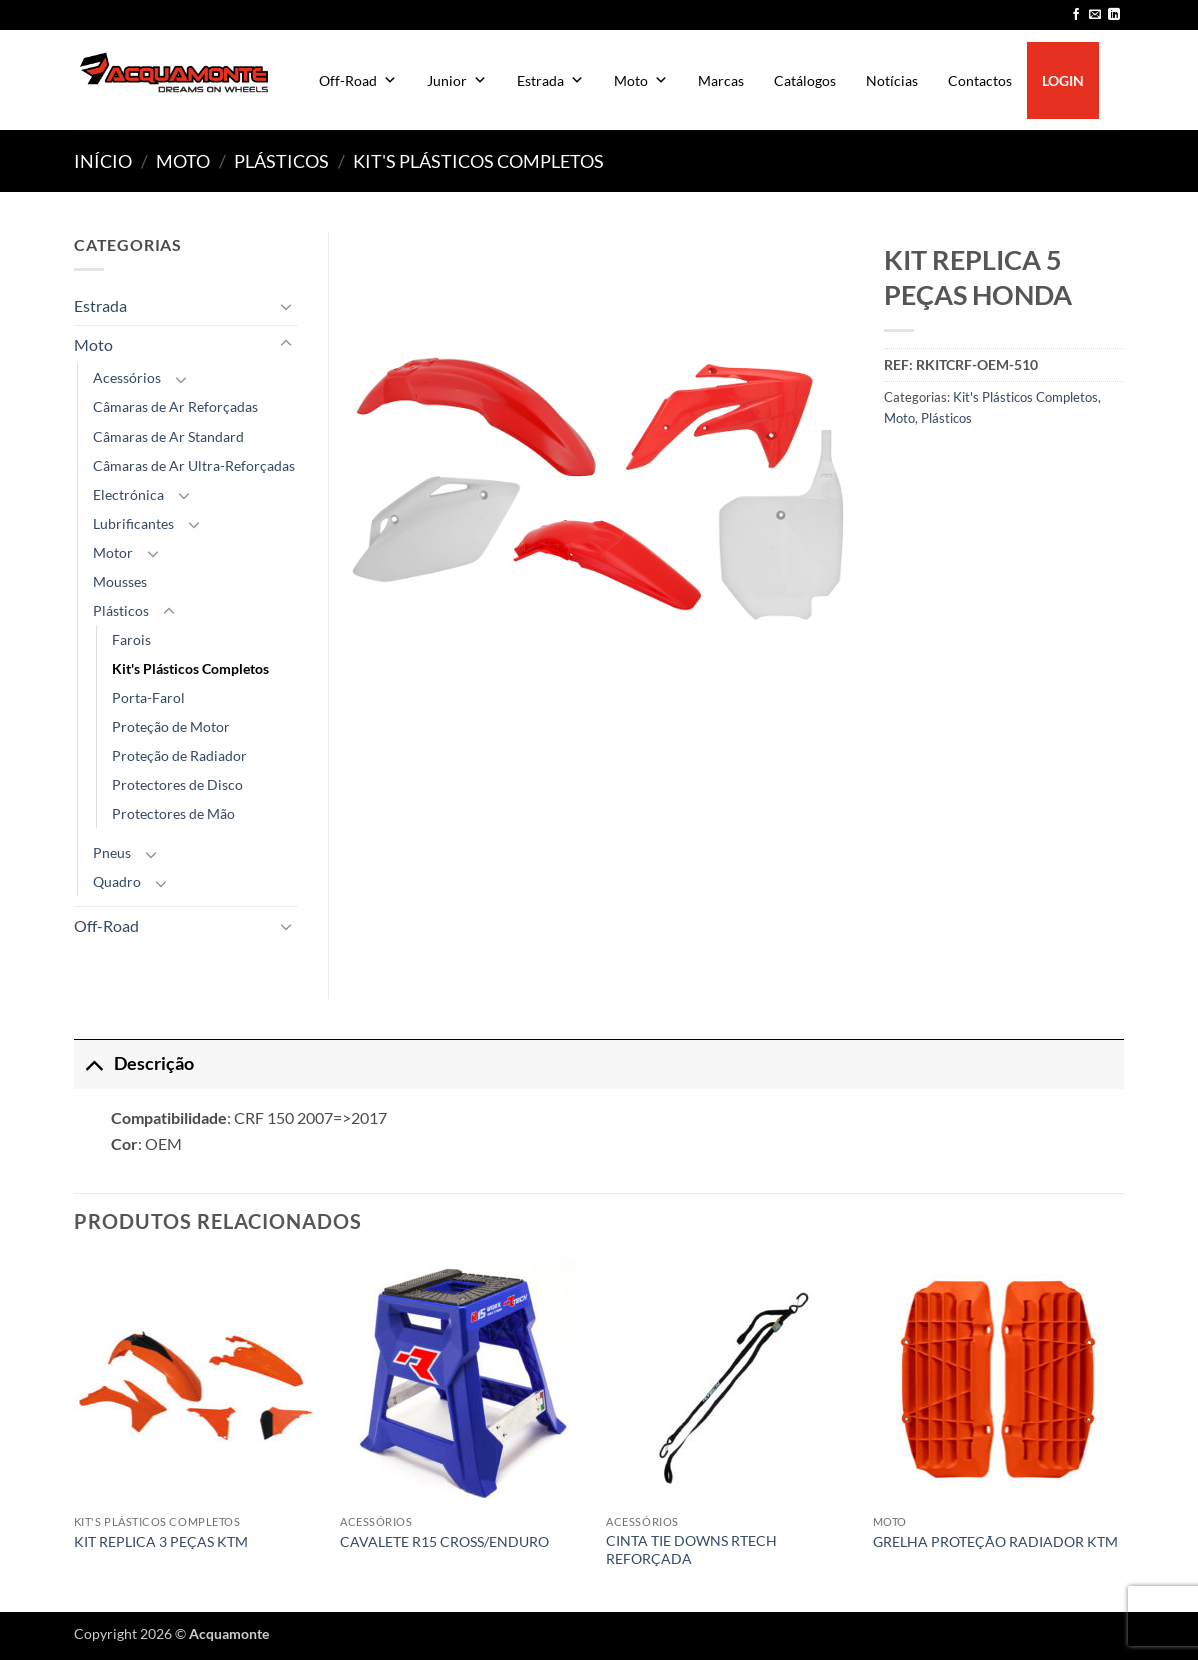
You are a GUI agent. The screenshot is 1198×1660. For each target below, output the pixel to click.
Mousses (120, 581)
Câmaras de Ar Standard (168, 436)
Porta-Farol (148, 697)
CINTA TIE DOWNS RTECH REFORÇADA (691, 1550)
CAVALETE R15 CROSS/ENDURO (444, 1541)
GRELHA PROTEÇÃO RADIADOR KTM (995, 1541)
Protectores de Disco (177, 784)
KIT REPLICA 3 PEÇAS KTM (161, 1541)
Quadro (117, 881)
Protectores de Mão (173, 813)
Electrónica (128, 494)
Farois (131, 639)
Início (103, 161)
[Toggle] (286, 306)
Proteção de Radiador (179, 755)
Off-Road (358, 80)
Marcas (721, 80)
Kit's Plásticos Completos (478, 161)
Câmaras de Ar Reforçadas (175, 406)
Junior (457, 80)
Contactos (980, 80)
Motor (113, 552)
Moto (641, 80)
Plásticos (281, 161)
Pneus (112, 852)
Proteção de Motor (171, 726)
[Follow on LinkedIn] (1114, 15)
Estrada (550, 80)
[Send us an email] (1095, 15)
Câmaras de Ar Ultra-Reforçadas (194, 465)
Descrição (134, 1063)
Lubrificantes (133, 523)
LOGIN (1063, 80)
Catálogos (805, 80)
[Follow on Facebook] (1076, 15)
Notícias (892, 80)
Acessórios (127, 377)
